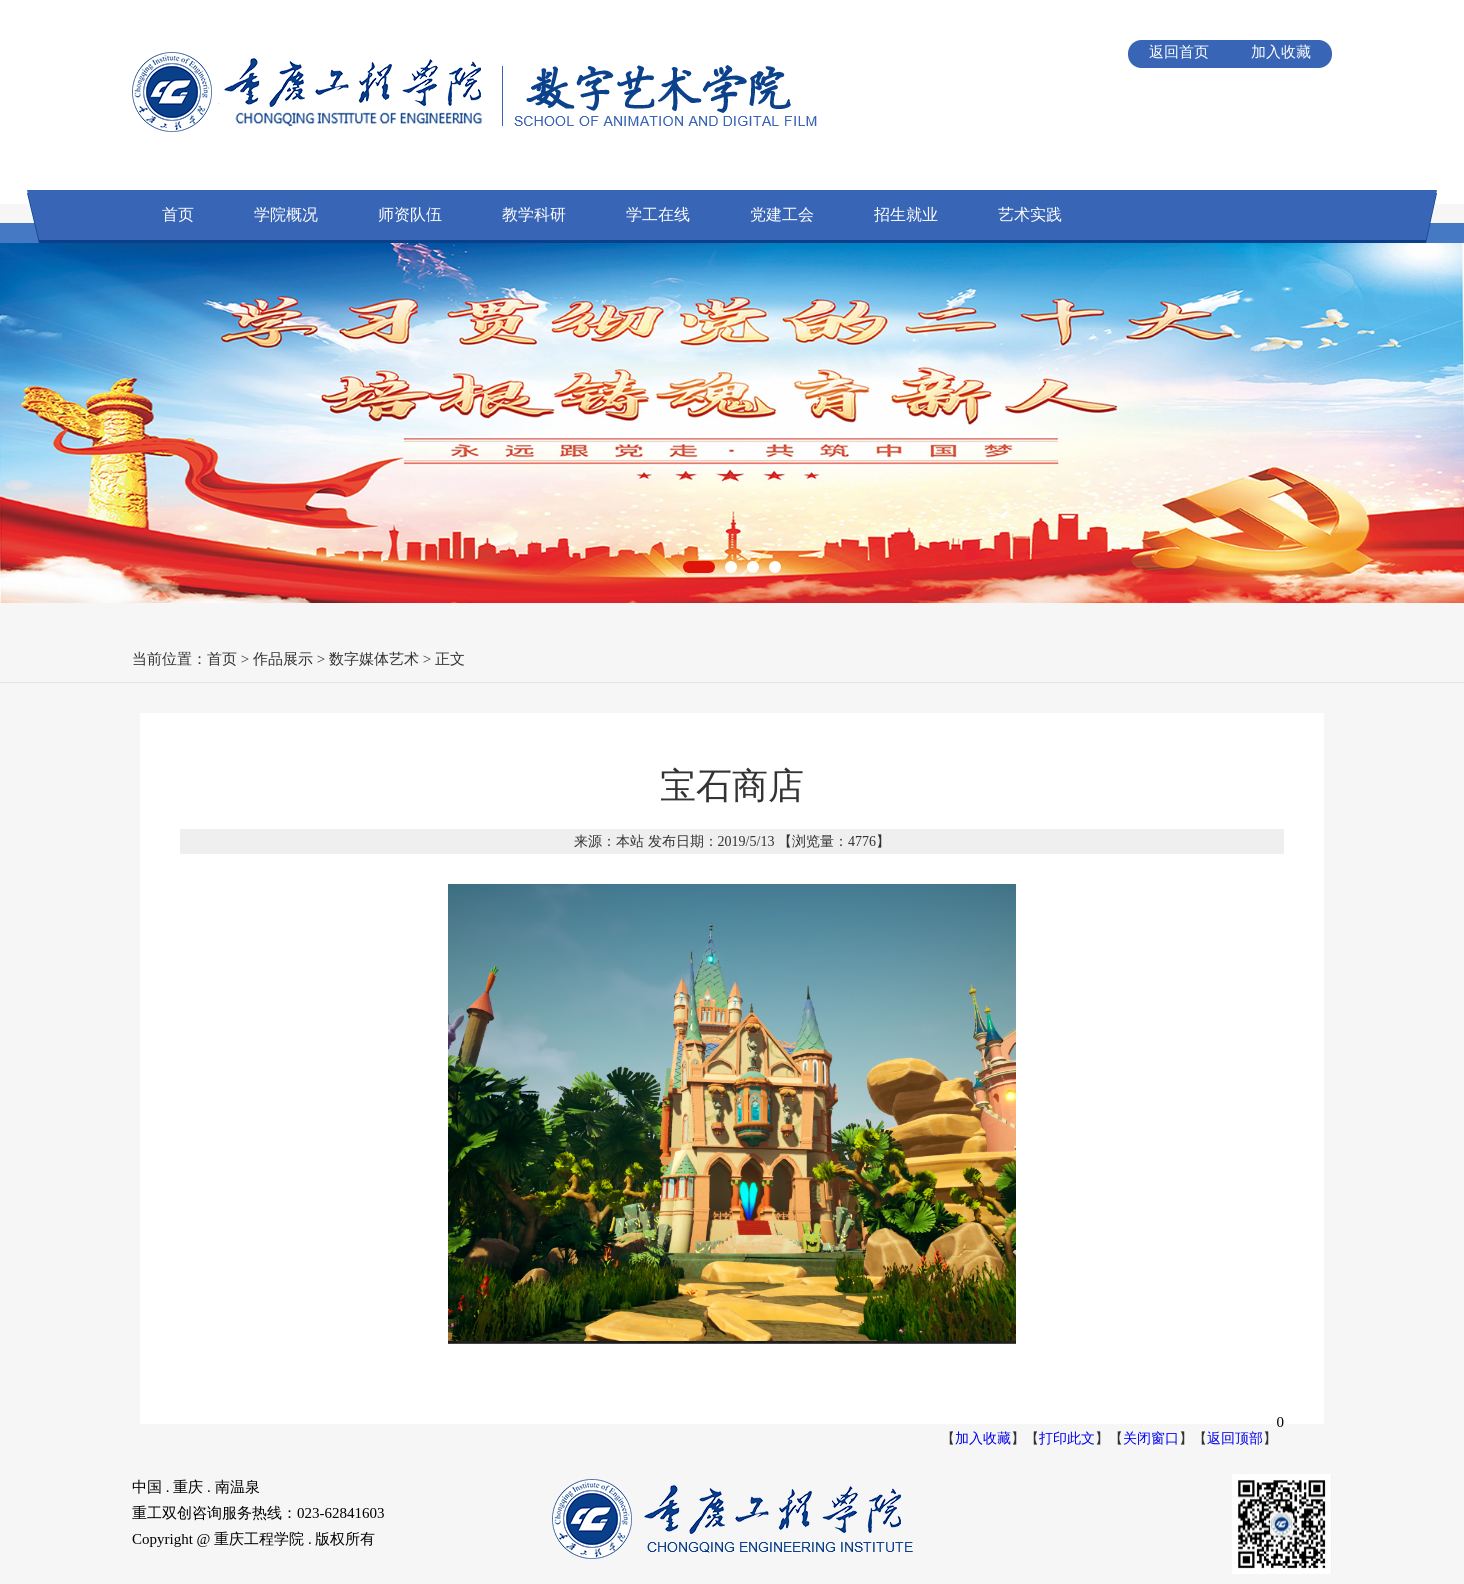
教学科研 (534, 214)
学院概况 (286, 214)
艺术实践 (1030, 214)
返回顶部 (1235, 1438)
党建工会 (782, 214)
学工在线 (658, 214)
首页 (178, 214)
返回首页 (1179, 52)
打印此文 (1067, 1438)
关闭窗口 (1151, 1438)
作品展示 (283, 659)
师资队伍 (410, 214)
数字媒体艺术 (374, 659)
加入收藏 (1281, 52)
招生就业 (906, 214)
